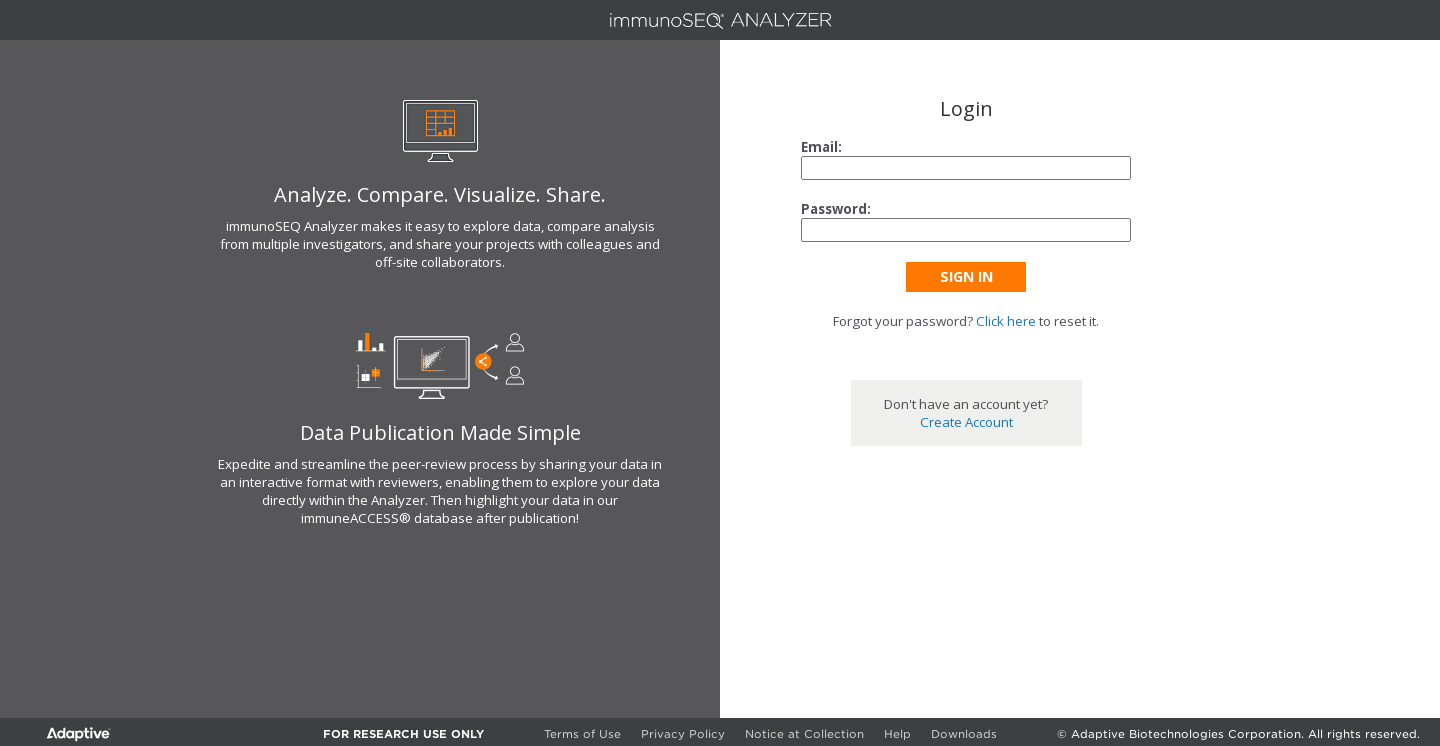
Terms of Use (582, 734)
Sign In (966, 276)
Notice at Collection (804, 734)
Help (897, 734)
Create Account (966, 422)
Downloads (964, 734)
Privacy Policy (683, 734)
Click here (1006, 321)
